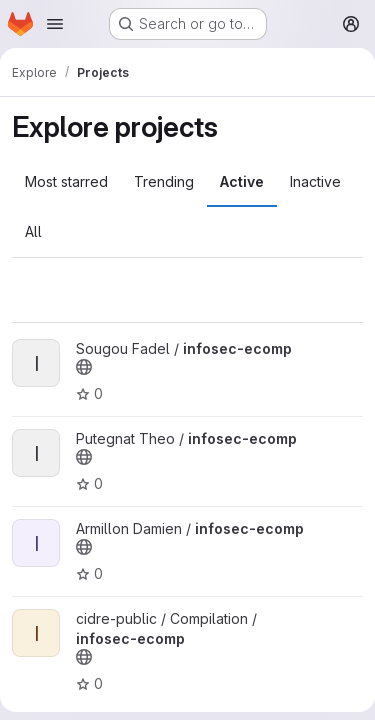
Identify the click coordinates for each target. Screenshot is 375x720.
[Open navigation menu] (55, 24)
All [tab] (33, 231)
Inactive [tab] (315, 181)
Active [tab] (242, 181)
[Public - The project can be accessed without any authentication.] (84, 367)
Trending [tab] (164, 181)
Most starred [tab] (66, 181)
